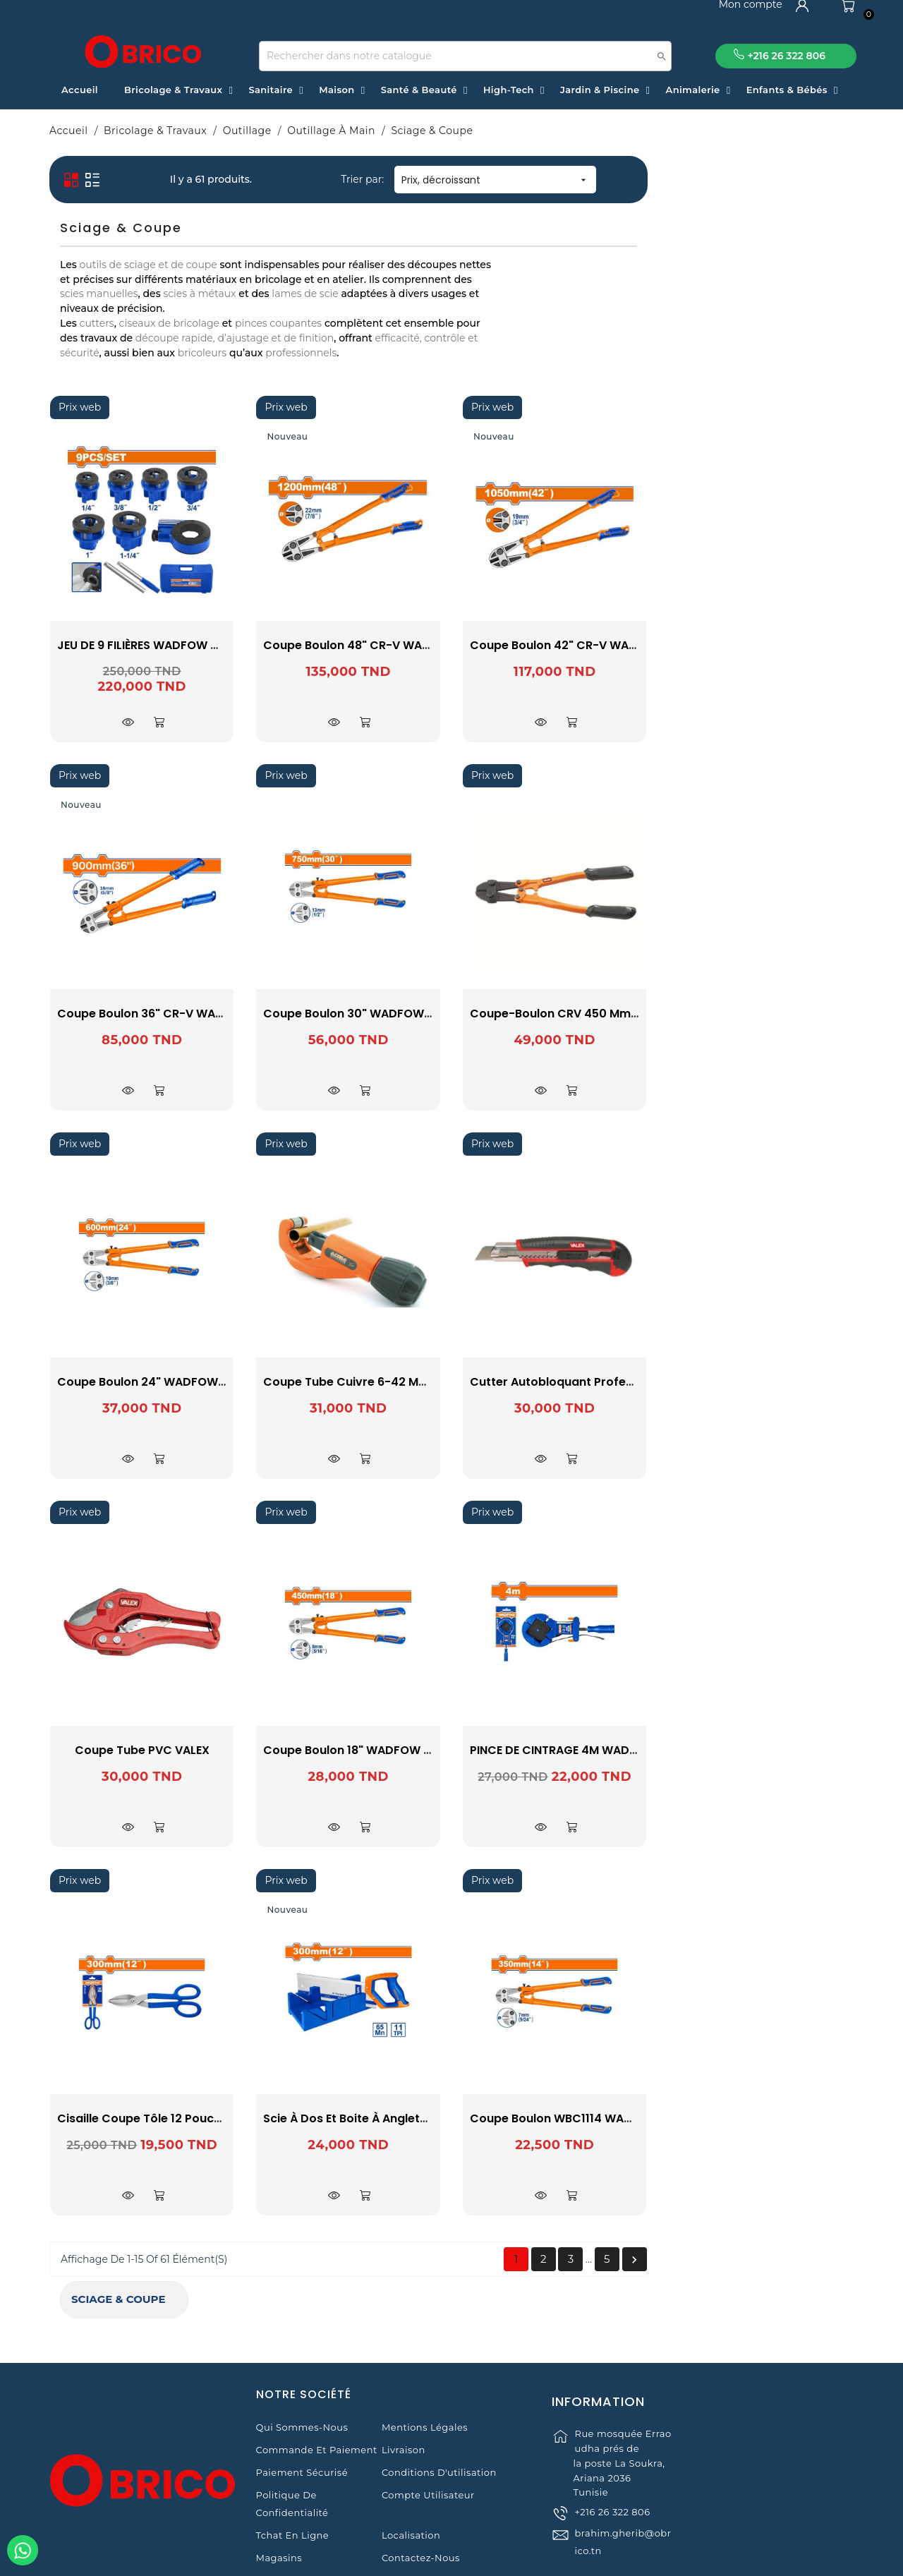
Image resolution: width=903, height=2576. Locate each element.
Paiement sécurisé (302, 2417)
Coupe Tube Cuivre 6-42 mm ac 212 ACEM (590, 1382)
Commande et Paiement (316, 2394)
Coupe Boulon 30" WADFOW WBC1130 (577, 1013)
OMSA (147, 313)
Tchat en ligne (292, 2480)
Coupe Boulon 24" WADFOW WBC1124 (371, 1382)
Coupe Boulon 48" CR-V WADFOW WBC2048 (597, 645)
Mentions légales (425, 2372)
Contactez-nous (421, 2502)
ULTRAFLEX (147, 332)
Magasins (279, 2502)
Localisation (411, 2480)
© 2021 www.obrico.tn (451, 2557)
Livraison (403, 2394)
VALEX (147, 351)
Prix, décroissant (702, 180)
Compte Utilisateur (428, 2439)
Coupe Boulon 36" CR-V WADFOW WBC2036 (390, 1013)
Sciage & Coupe (108, 174)
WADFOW (147, 369)
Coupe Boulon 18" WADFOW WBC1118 (573, 1750)
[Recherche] (465, 56)
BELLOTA (147, 294)
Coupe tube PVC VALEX (348, 1750)
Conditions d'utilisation (439, 2417)
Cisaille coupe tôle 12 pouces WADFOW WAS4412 (405, 2118)
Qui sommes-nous (302, 2372)
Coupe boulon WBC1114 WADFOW (770, 2118)
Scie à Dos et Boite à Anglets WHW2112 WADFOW (608, 2118)
